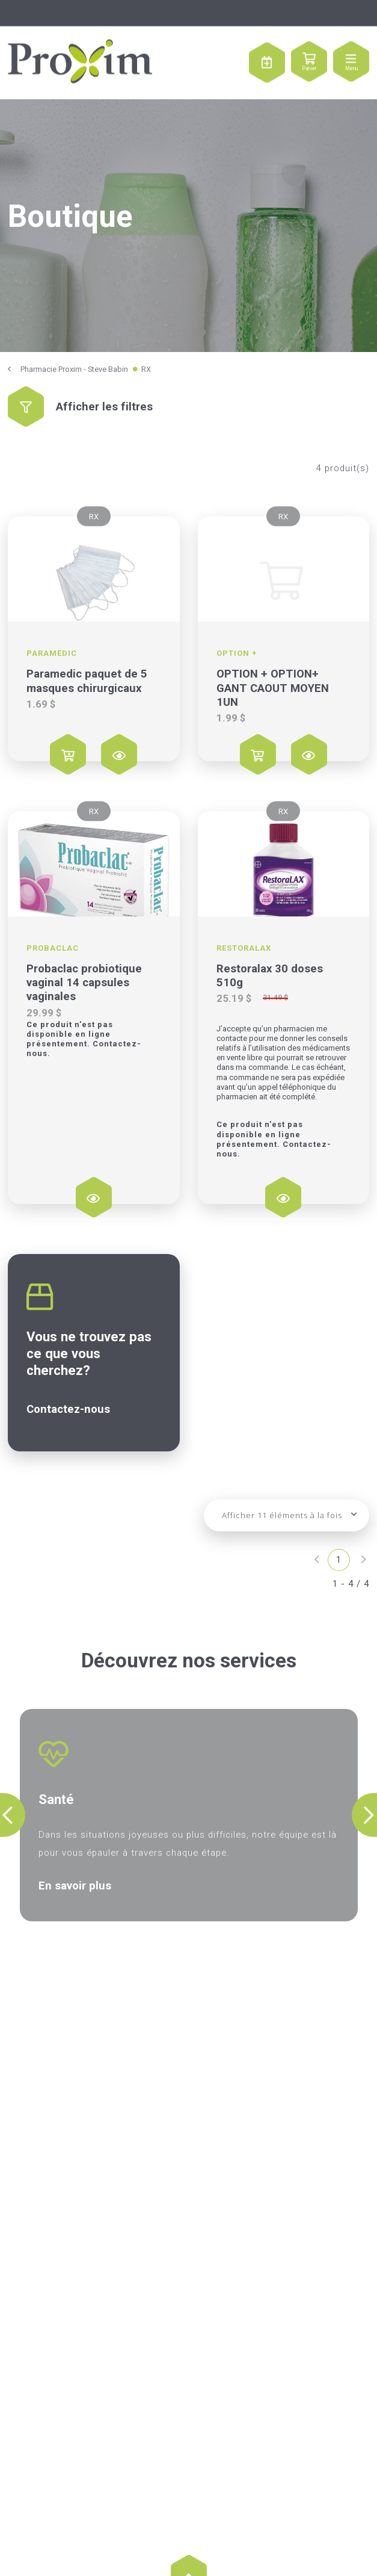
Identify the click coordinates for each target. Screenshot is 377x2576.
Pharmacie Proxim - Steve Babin (74, 369)
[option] (189, 1815)
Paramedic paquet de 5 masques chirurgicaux (86, 680)
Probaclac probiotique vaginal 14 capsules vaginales (84, 982)
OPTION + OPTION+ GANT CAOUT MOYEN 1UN (272, 687)
